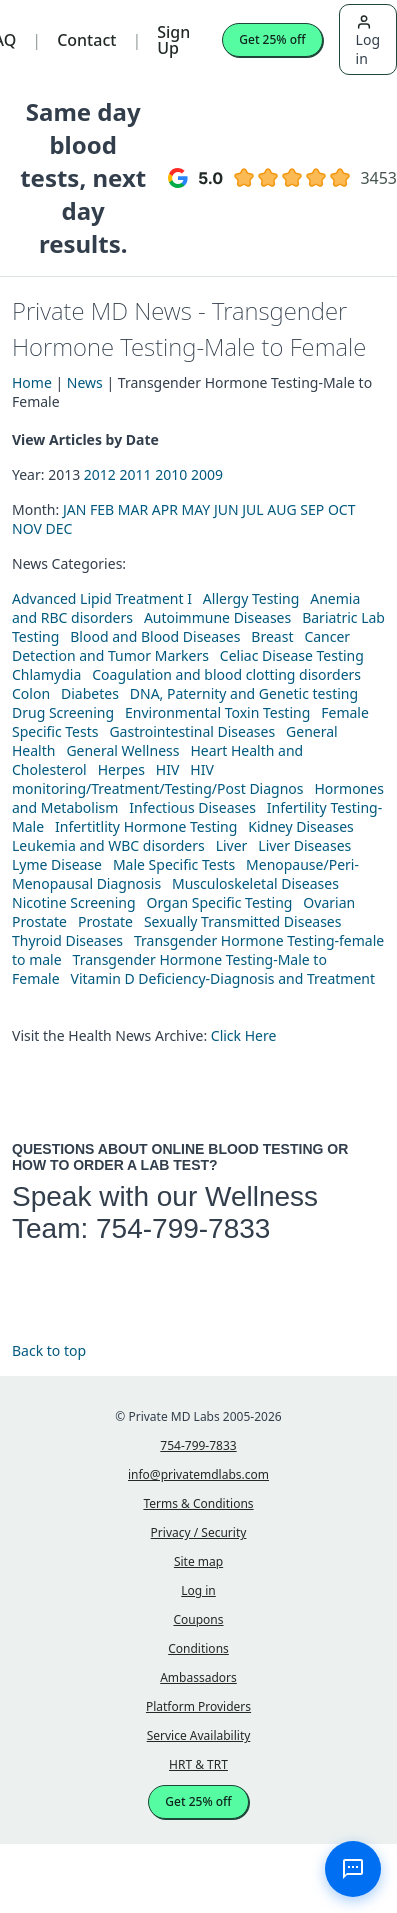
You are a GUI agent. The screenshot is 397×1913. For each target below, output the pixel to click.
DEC (58, 528)
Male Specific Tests (174, 864)
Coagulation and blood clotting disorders (226, 674)
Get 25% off (272, 39)
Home (32, 382)
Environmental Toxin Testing (217, 712)
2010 (171, 474)
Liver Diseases (304, 845)
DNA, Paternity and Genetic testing (244, 693)
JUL (252, 509)
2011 (136, 474)
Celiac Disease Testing (292, 655)
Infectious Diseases (192, 807)
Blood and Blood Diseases (155, 636)
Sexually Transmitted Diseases (243, 921)
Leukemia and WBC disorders (108, 845)
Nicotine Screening (74, 902)
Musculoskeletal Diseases (255, 883)
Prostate (39, 921)
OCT (342, 509)
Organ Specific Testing (219, 902)
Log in (368, 41)
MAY (196, 509)
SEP (312, 509)
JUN (226, 509)
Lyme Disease (57, 864)
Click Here (244, 1035)
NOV (27, 528)
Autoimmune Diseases (217, 617)
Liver (232, 845)
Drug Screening (63, 712)
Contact (86, 40)
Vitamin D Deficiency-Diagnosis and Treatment (223, 978)
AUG (281, 509)
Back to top (49, 1350)
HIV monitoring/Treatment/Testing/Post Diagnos (158, 779)
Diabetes (90, 693)
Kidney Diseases (301, 826)
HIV (168, 769)
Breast (272, 636)
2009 (207, 474)
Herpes (121, 769)
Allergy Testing (251, 598)
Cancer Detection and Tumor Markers (181, 646)
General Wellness (122, 750)
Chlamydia (46, 674)
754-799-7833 (183, 1228)
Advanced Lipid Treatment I (102, 598)
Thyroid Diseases (67, 940)
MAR (133, 509)
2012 (100, 474)
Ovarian (329, 902)
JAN (74, 509)
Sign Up (173, 40)
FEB (102, 509)
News (85, 382)
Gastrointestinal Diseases (192, 731)
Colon (31, 693)
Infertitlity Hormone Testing (146, 826)
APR (165, 509)
